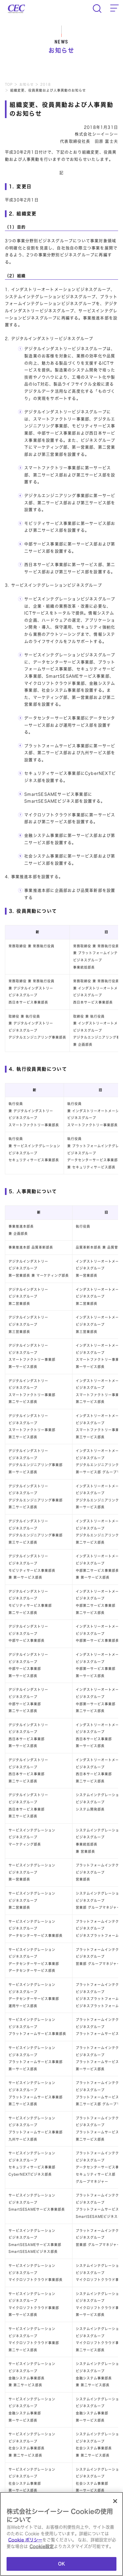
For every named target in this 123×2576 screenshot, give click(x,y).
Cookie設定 (42, 2547)
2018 (45, 84)
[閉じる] (115, 2502)
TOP (9, 84)
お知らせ (26, 84)
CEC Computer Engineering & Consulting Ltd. (16, 9)
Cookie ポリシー (25, 2541)
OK (61, 2565)
